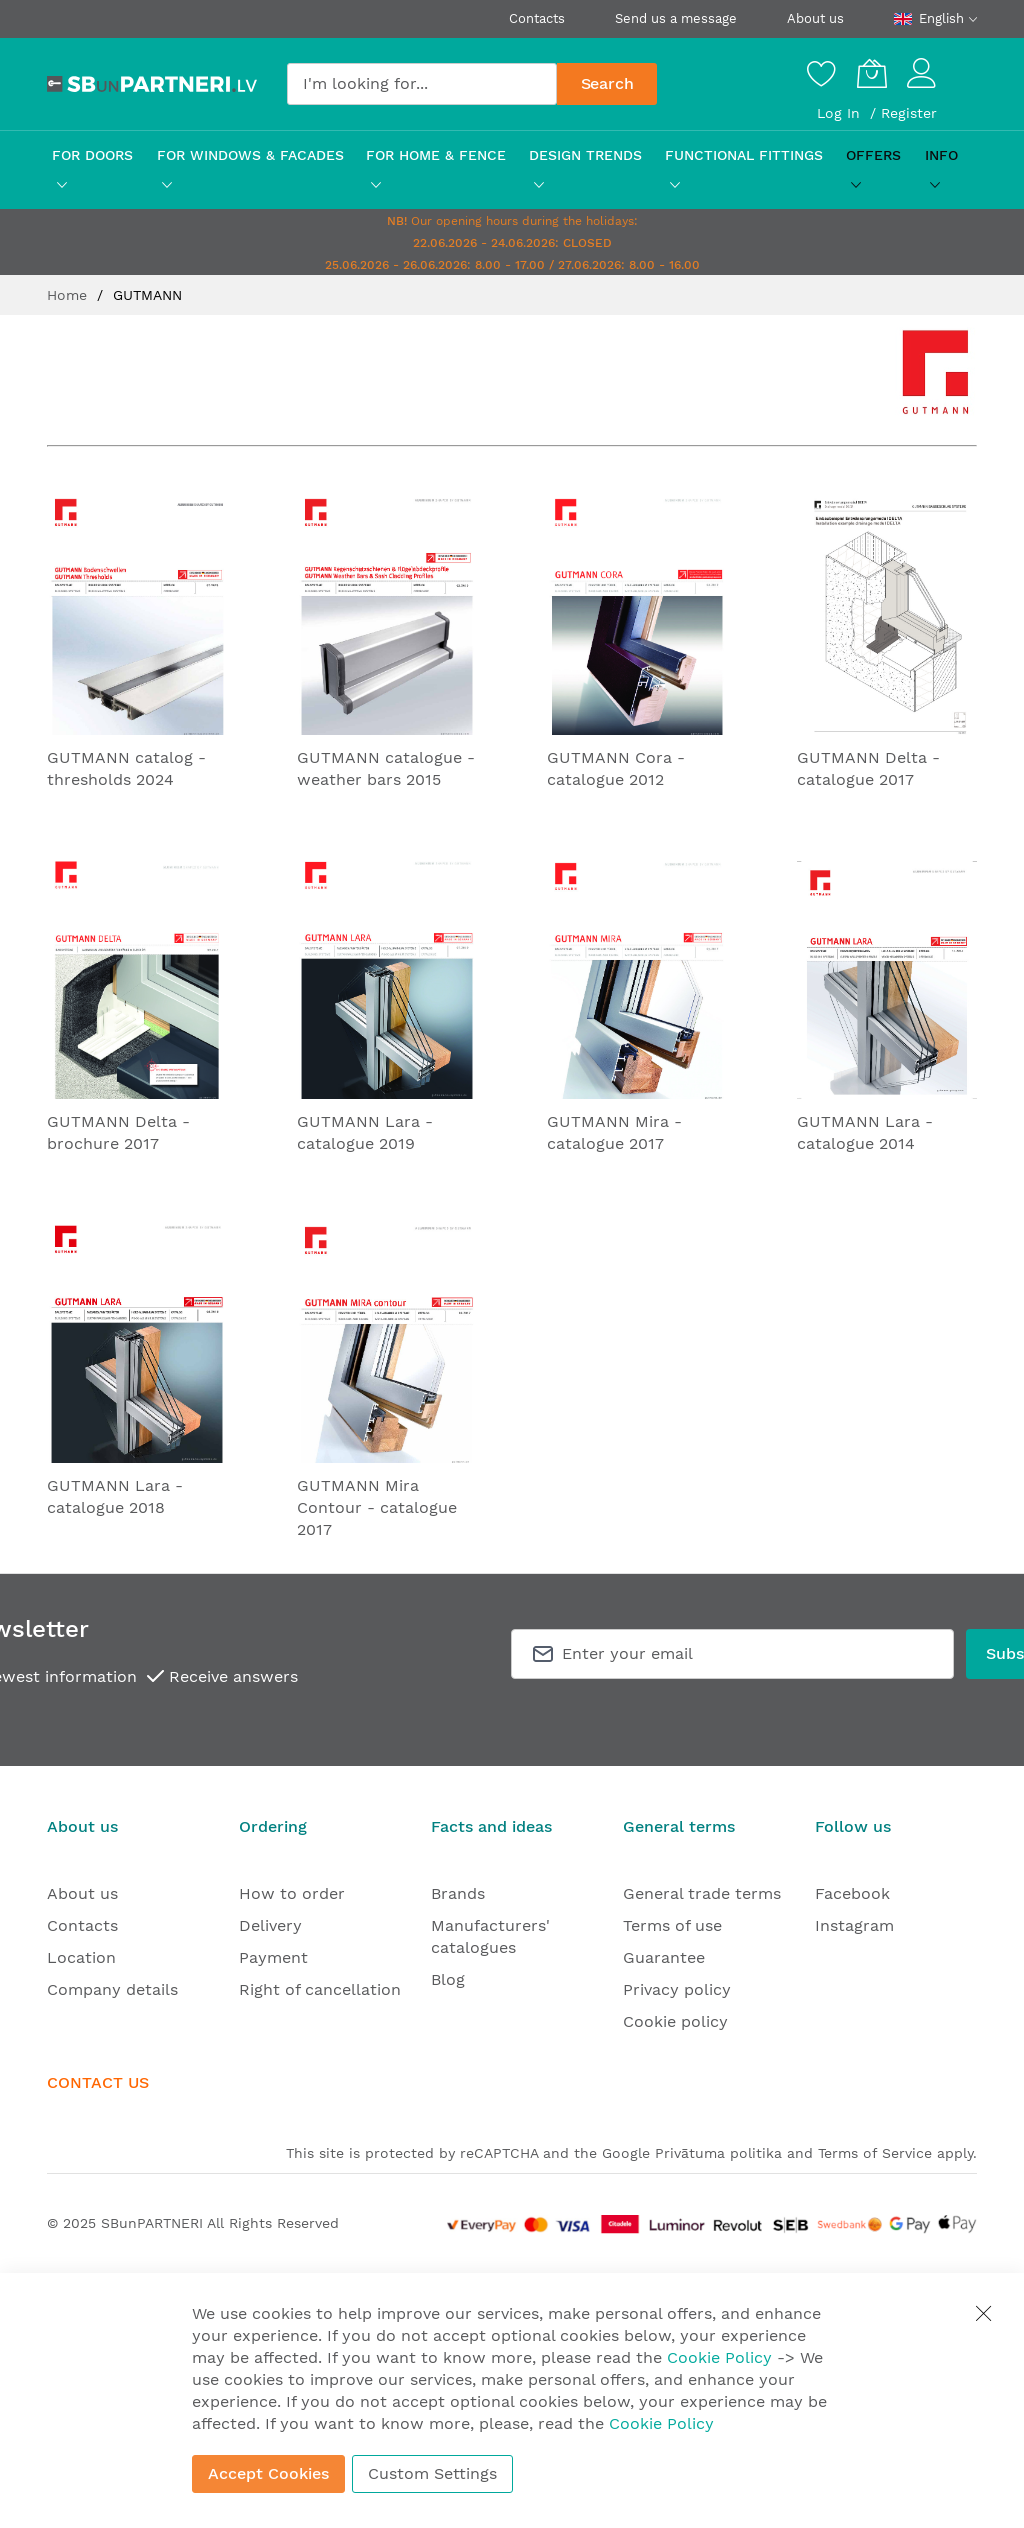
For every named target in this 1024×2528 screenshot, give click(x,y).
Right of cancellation (320, 1989)
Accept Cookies (268, 2473)
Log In (841, 113)
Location (81, 1957)
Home (69, 295)
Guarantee (664, 1957)
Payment (273, 1957)
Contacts (537, 18)
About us (815, 18)
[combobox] (422, 84)
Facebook (852, 1893)
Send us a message (676, 18)
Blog (448, 1979)
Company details (112, 1989)
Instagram (854, 1925)
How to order (292, 1893)
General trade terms (702, 1893)
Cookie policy (675, 2021)
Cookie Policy (719, 2357)
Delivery (270, 1925)
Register (909, 113)
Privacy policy (677, 1989)
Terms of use (672, 1925)
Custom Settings (432, 2473)
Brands (458, 1893)
